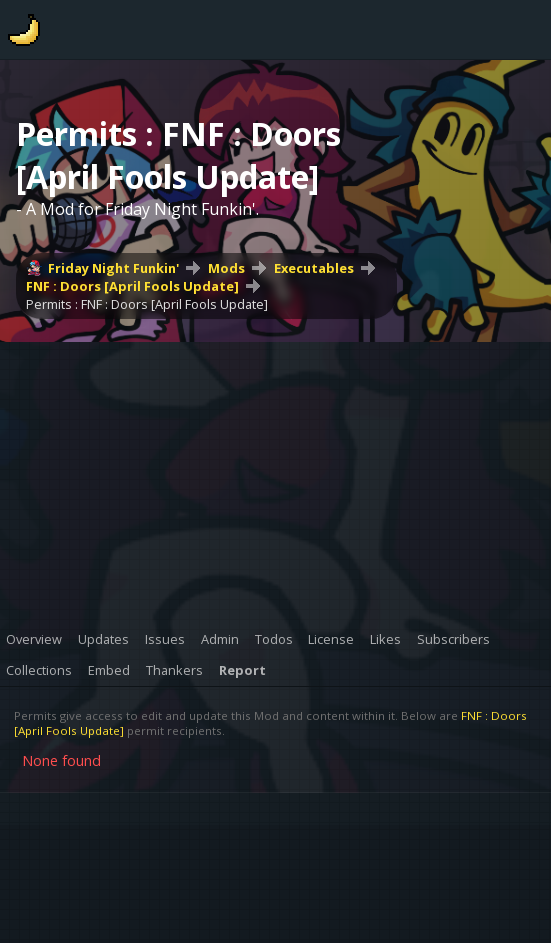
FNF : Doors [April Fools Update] (132, 286)
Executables (314, 268)
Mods (226, 268)
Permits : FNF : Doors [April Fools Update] (147, 304)
